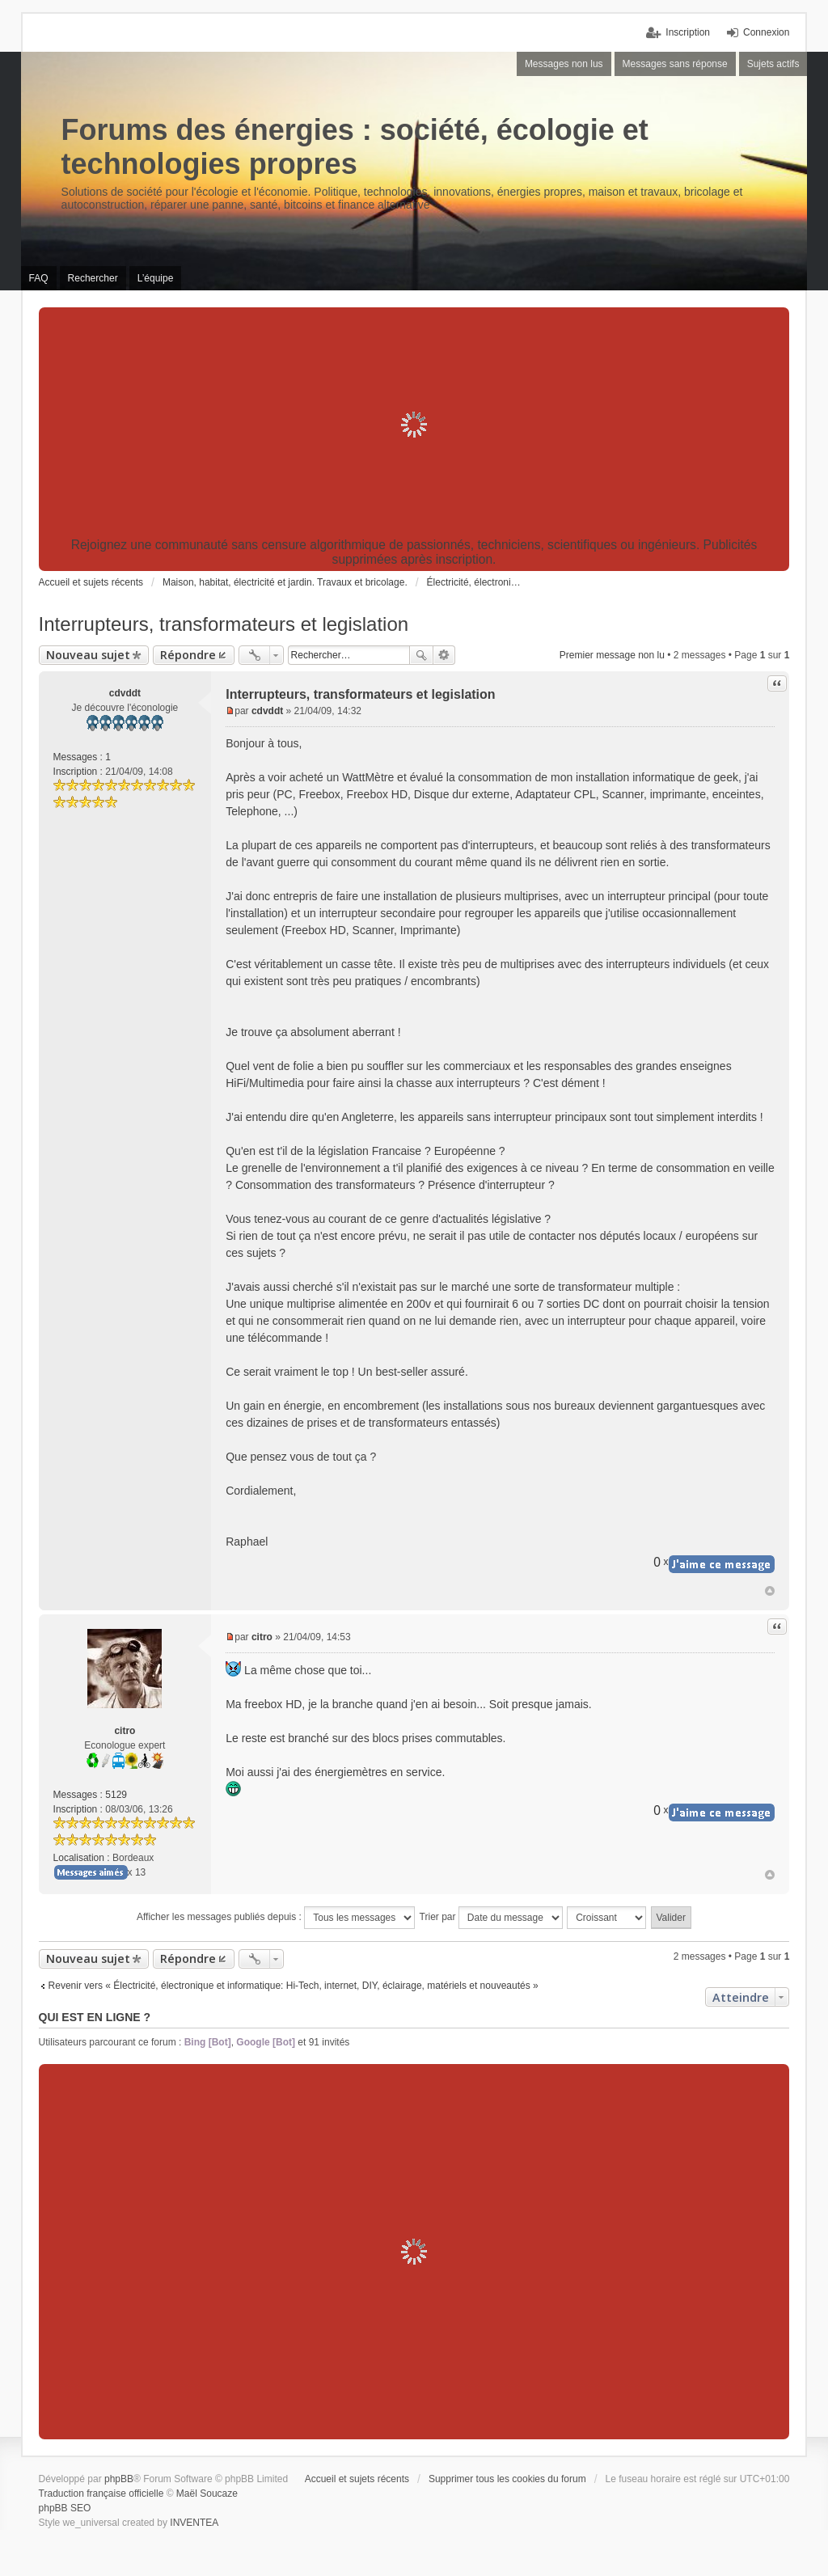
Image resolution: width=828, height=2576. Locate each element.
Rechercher (421, 655)
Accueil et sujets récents (357, 2479)
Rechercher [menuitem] (93, 278)
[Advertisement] (414, 424)
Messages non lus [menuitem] (564, 64)
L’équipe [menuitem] (155, 278)
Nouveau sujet (88, 654)
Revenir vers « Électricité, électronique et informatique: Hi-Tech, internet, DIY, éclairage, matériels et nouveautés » (294, 1985)
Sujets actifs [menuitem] (773, 64)
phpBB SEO (65, 2508)
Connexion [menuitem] (766, 32)
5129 (116, 1794)
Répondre (188, 654)
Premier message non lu (612, 655)
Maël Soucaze (207, 2493)
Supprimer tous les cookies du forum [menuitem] (507, 2479)
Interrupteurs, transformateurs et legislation (224, 624)
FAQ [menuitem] (39, 278)
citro (124, 1730)
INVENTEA (194, 2522)
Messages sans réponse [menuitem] (675, 64)
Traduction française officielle (101, 2493)
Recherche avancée (444, 655)
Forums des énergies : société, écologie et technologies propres (354, 146)
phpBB (118, 2479)
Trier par (491, 1917)
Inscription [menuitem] (687, 32)
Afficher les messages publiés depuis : (276, 1917)
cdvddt (125, 693)
